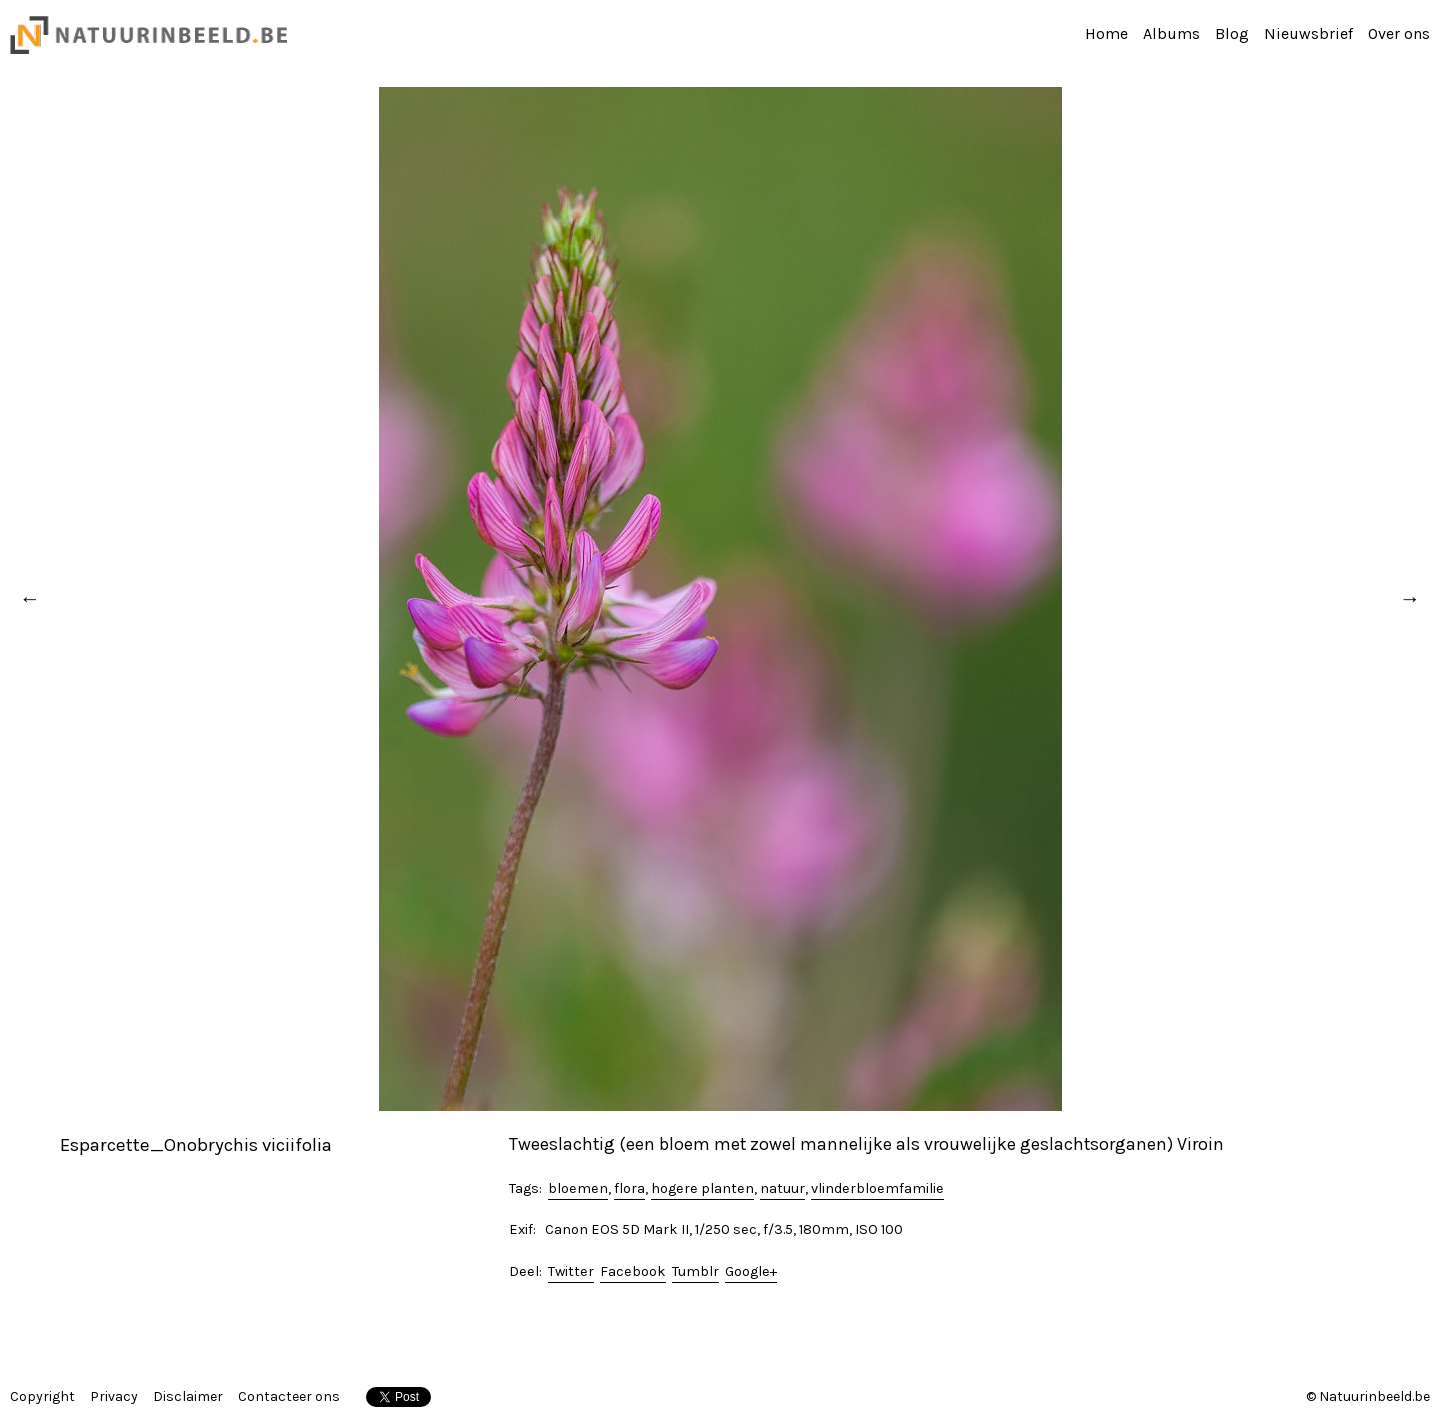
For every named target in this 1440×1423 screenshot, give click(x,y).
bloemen (578, 1188)
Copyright (42, 1396)
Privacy (114, 1396)
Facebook (633, 1271)
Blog (1232, 33)
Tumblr (695, 1271)
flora (629, 1188)
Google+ (751, 1271)
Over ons (1399, 33)
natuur (782, 1188)
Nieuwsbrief (1308, 33)
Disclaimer (188, 1396)
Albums (1171, 33)
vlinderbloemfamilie (877, 1188)
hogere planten (702, 1188)
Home (1106, 33)
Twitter (571, 1271)
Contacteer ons (289, 1396)
